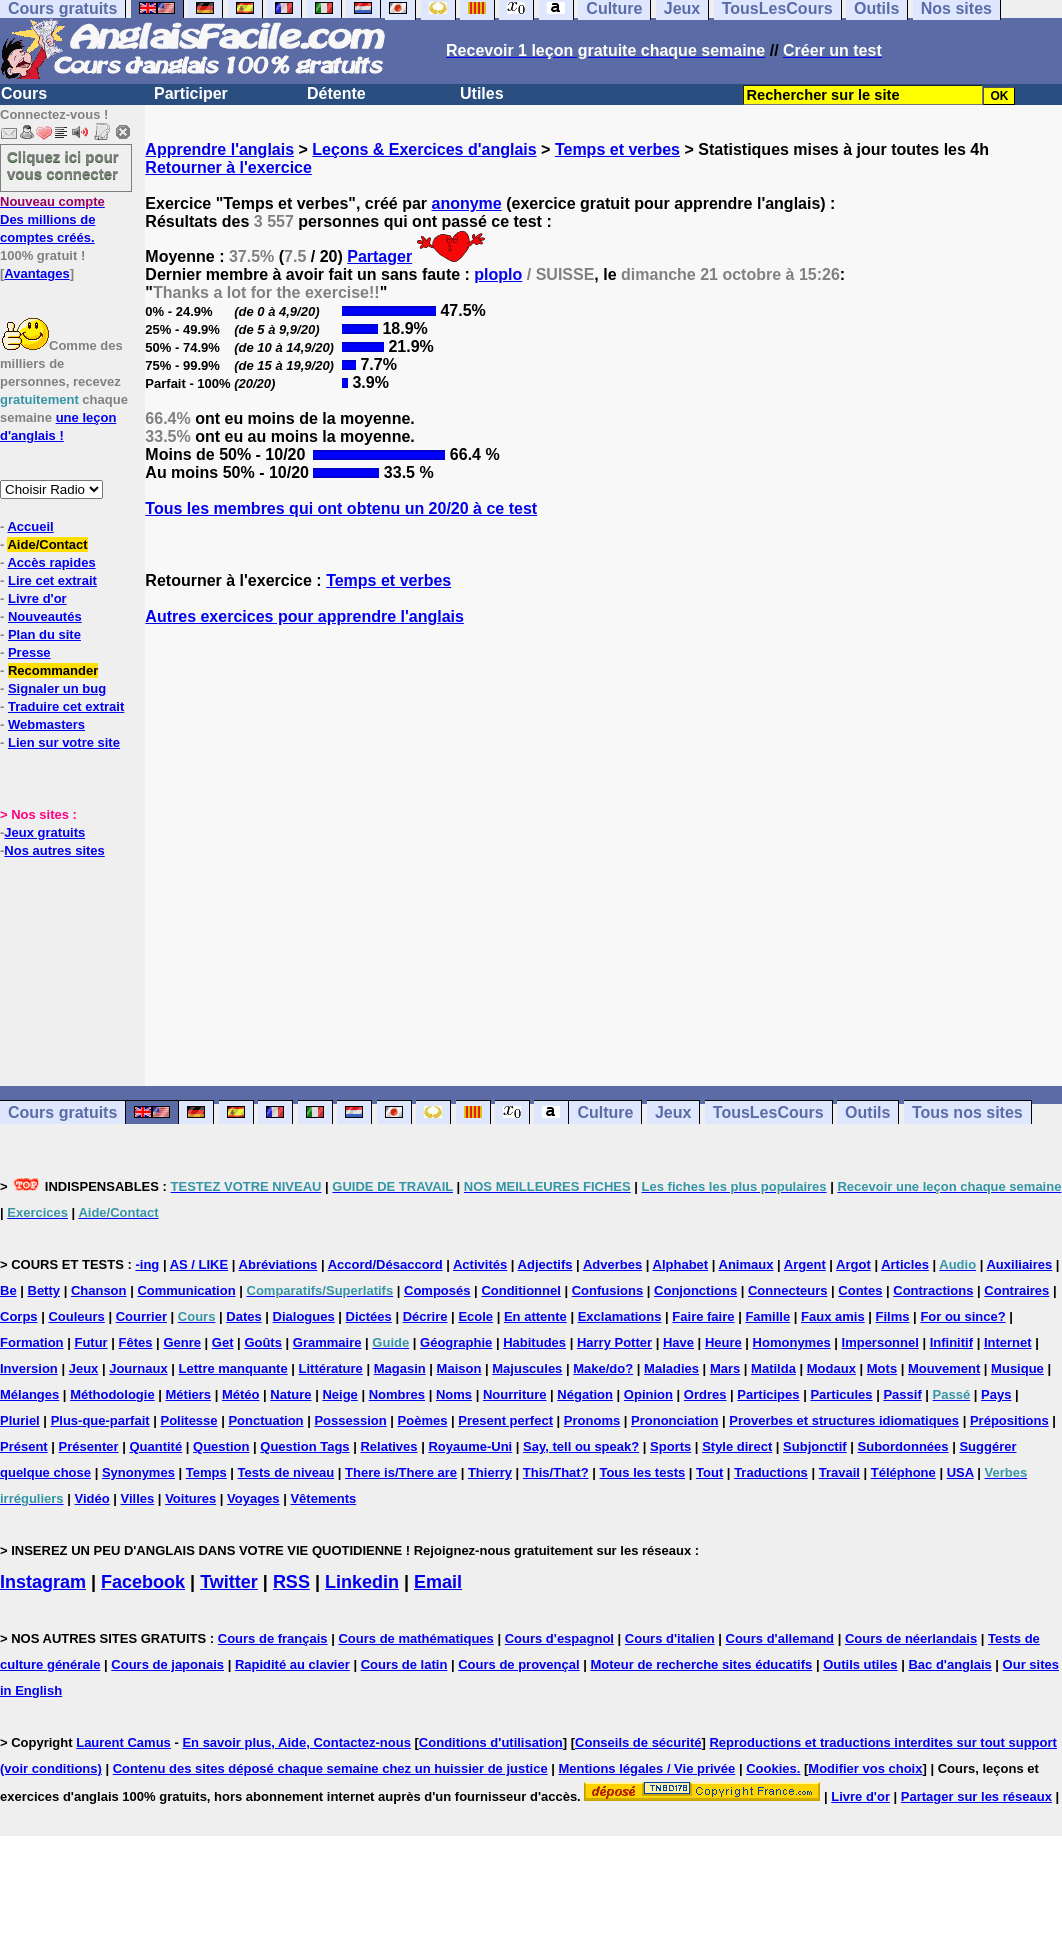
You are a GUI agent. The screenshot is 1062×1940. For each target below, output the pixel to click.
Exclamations (620, 1316)
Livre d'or (37, 598)
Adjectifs (545, 1264)
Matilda (773, 1368)
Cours (24, 93)
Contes (860, 1290)
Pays (996, 1394)
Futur (90, 1342)
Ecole (475, 1316)
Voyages (253, 1498)
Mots (882, 1368)
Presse (29, 652)
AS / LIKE (199, 1264)
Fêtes (136, 1342)
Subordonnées (903, 1446)
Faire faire (703, 1316)
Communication (186, 1290)
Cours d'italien (670, 1638)
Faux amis (833, 1316)
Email (438, 1582)
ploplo (498, 274)
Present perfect (505, 1420)
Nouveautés (45, 616)
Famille (767, 1316)
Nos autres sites (54, 850)
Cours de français (273, 1638)
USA (960, 1472)
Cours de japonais (167, 1664)
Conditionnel (520, 1290)
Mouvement (944, 1368)
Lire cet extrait (52, 580)
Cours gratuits (62, 1112)
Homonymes (792, 1342)
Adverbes (612, 1264)
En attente (535, 1316)
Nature (290, 1394)
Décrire (425, 1316)
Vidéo (91, 1498)
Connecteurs (787, 1290)
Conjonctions (695, 1290)
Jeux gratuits (44, 832)
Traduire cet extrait (66, 706)
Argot (853, 1264)
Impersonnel (880, 1342)
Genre (182, 1342)
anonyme (467, 203)
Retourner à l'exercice (228, 167)
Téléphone (903, 1472)
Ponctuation (265, 1420)
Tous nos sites (967, 1112)
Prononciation (674, 1420)
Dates (243, 1316)
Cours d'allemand (780, 1638)
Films (893, 1316)
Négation (585, 1394)
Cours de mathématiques (415, 1638)
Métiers (189, 1394)
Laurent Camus (123, 1742)
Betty (44, 1290)
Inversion (29, 1368)
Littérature (331, 1368)
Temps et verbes (617, 149)
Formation (32, 1342)
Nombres (397, 1394)
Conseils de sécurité (638, 1742)
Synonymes (138, 1472)
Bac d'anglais (949, 1664)
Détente (336, 93)
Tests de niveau (286, 1472)
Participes (768, 1394)
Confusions (608, 1290)
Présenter (89, 1446)
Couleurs (76, 1316)
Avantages (36, 273)
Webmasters (46, 724)
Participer (191, 93)
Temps (206, 1472)
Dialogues (304, 1316)
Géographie (456, 1342)
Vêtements (323, 1498)
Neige (339, 1394)
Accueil (30, 526)
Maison (459, 1368)
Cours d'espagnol (559, 1638)
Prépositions (1009, 1420)
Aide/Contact (47, 544)
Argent (805, 1264)
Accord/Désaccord (385, 1264)
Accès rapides (51, 562)
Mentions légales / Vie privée (647, 1768)
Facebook (143, 1582)
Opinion (648, 1394)
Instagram (43, 1582)
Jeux (673, 1112)
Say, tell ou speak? (581, 1446)
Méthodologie (112, 1394)
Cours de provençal (518, 1664)
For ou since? (962, 1316)
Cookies (771, 1768)
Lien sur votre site (64, 742)
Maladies (671, 1368)
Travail (839, 1472)
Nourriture (515, 1394)
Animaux (746, 1264)
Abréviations (278, 1264)
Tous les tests (642, 1472)
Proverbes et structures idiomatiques (844, 1420)
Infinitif (951, 1342)
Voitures (190, 1498)
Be (8, 1290)
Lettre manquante (233, 1368)
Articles (905, 1264)
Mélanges (29, 1394)
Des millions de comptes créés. (52, 219)
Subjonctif (815, 1446)
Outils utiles (860, 1664)
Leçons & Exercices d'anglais (424, 149)
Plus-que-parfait (100, 1420)
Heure (723, 1342)
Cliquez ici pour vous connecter (63, 165)
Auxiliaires (1019, 1264)
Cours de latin (404, 1664)
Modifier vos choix (865, 1768)
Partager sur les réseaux (976, 1796)
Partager (379, 256)
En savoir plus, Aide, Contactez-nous (296, 1742)
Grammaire (327, 1342)
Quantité (155, 1446)
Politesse (188, 1420)
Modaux (831, 1368)
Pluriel (20, 1420)
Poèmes (423, 1420)
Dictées (369, 1316)
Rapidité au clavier (292, 1664)
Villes (138, 1498)
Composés (437, 1290)
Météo (241, 1394)
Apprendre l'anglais (219, 149)
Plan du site (44, 634)
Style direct (737, 1446)
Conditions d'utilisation (491, 1742)
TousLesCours (768, 1112)
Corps (19, 1316)
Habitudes (534, 1342)
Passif (902, 1394)
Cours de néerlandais (911, 1638)
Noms (454, 1394)
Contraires (1016, 1290)
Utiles (482, 93)
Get (223, 1342)
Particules (841, 1394)
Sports (670, 1446)
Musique (1017, 1368)
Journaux (138, 1368)
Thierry (490, 1472)
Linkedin (362, 1582)
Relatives (388, 1446)
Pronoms (592, 1420)
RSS (291, 1582)
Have (678, 1342)
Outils (867, 1112)
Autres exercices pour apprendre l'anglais (304, 616)
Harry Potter (614, 1342)
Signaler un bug (57, 688)
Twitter (229, 1582)
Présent (24, 1446)
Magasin (400, 1368)
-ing (147, 1264)
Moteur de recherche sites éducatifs (701, 1664)
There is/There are (401, 1472)
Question (221, 1446)
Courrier (141, 1316)
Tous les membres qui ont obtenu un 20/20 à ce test (341, 508)
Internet (1008, 1342)
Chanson (99, 1290)
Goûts (263, 1342)
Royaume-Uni (470, 1446)
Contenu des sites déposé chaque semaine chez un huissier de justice (330, 1768)
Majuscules (527, 1368)
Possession (350, 1420)
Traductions (771, 1472)
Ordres (705, 1394)
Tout (709, 1472)
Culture (605, 1112)
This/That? (556, 1472)
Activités (480, 1264)
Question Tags (304, 1446)
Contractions (933, 1290)
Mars (725, 1368)
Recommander (53, 670)
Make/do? (603, 1368)
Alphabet (681, 1264)
